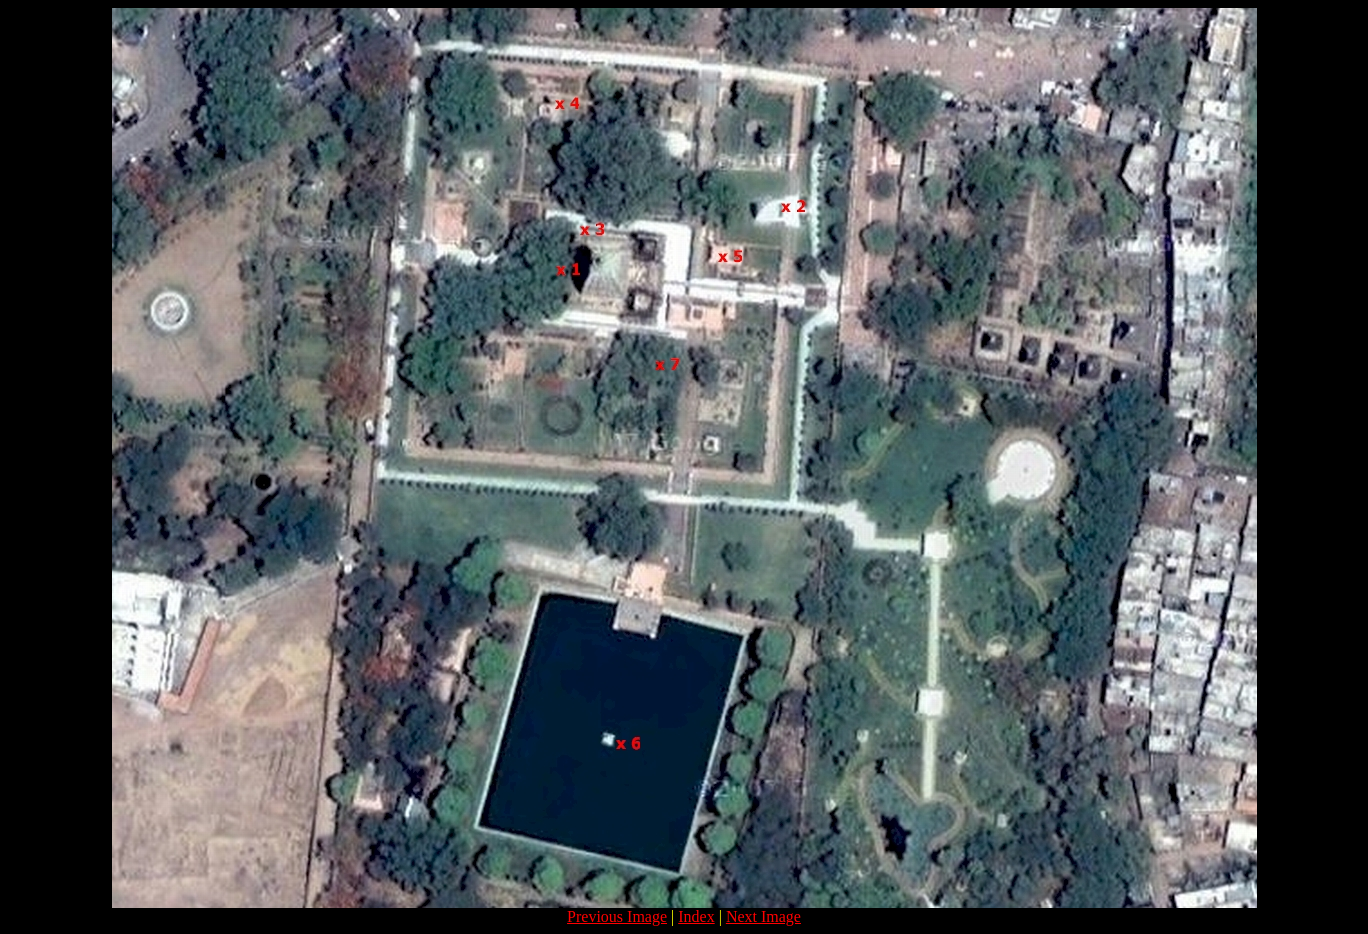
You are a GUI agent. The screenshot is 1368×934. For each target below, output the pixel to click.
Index (696, 916)
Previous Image (617, 916)
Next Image (763, 916)
